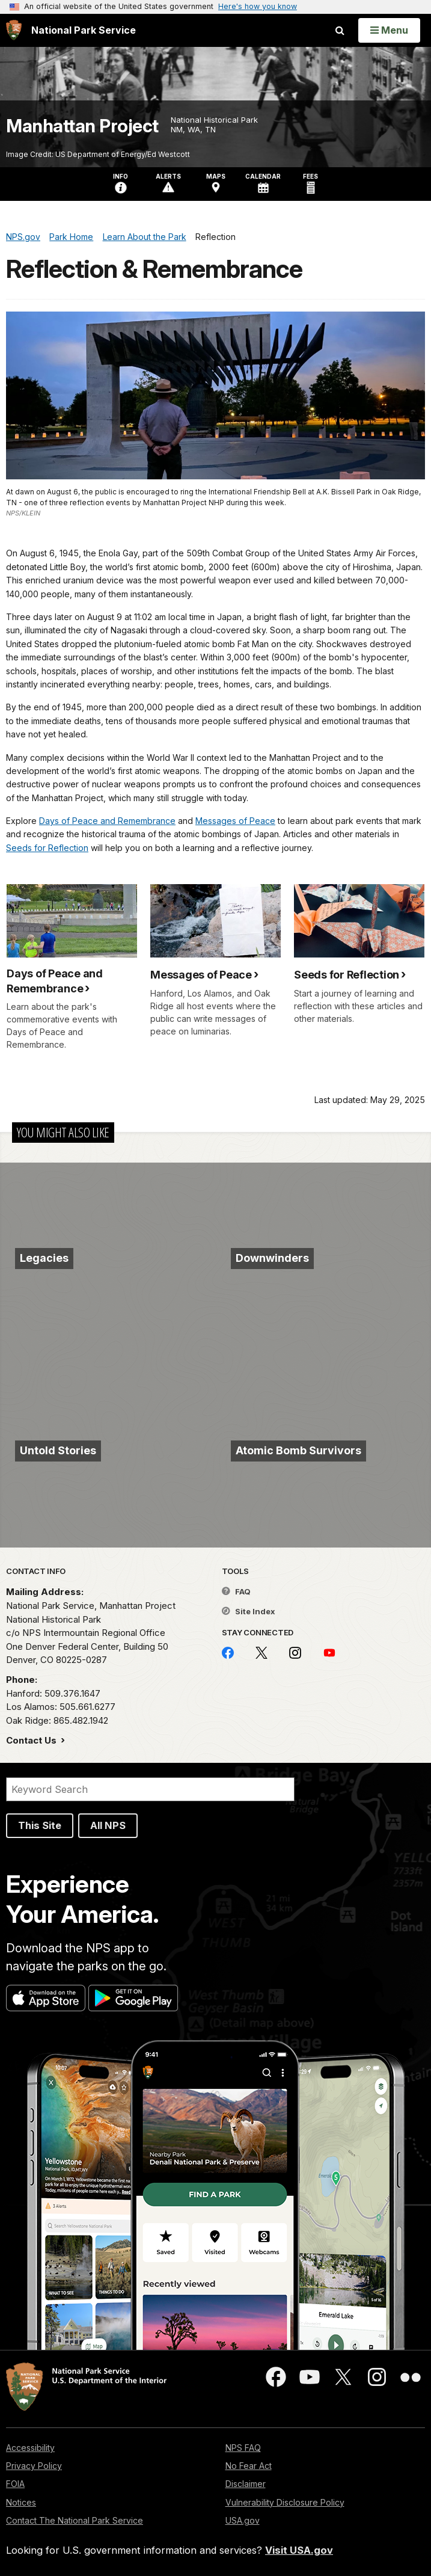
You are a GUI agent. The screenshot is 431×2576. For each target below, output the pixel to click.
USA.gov (242, 2520)
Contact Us (32, 1740)
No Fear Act (248, 2466)
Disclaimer (245, 2484)
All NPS (108, 1825)
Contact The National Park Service (74, 2520)
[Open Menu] (389, 30)
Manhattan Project (82, 126)
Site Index (248, 1611)
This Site (39, 1825)
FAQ (236, 1591)
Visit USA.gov (299, 2550)
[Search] (150, 1789)
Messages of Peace (235, 821)
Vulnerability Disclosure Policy (284, 2502)
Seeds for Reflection (47, 848)
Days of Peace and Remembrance (107, 821)
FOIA (15, 2484)
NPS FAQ (243, 2447)
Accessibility (30, 2447)
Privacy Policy (34, 2466)
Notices (21, 2502)
